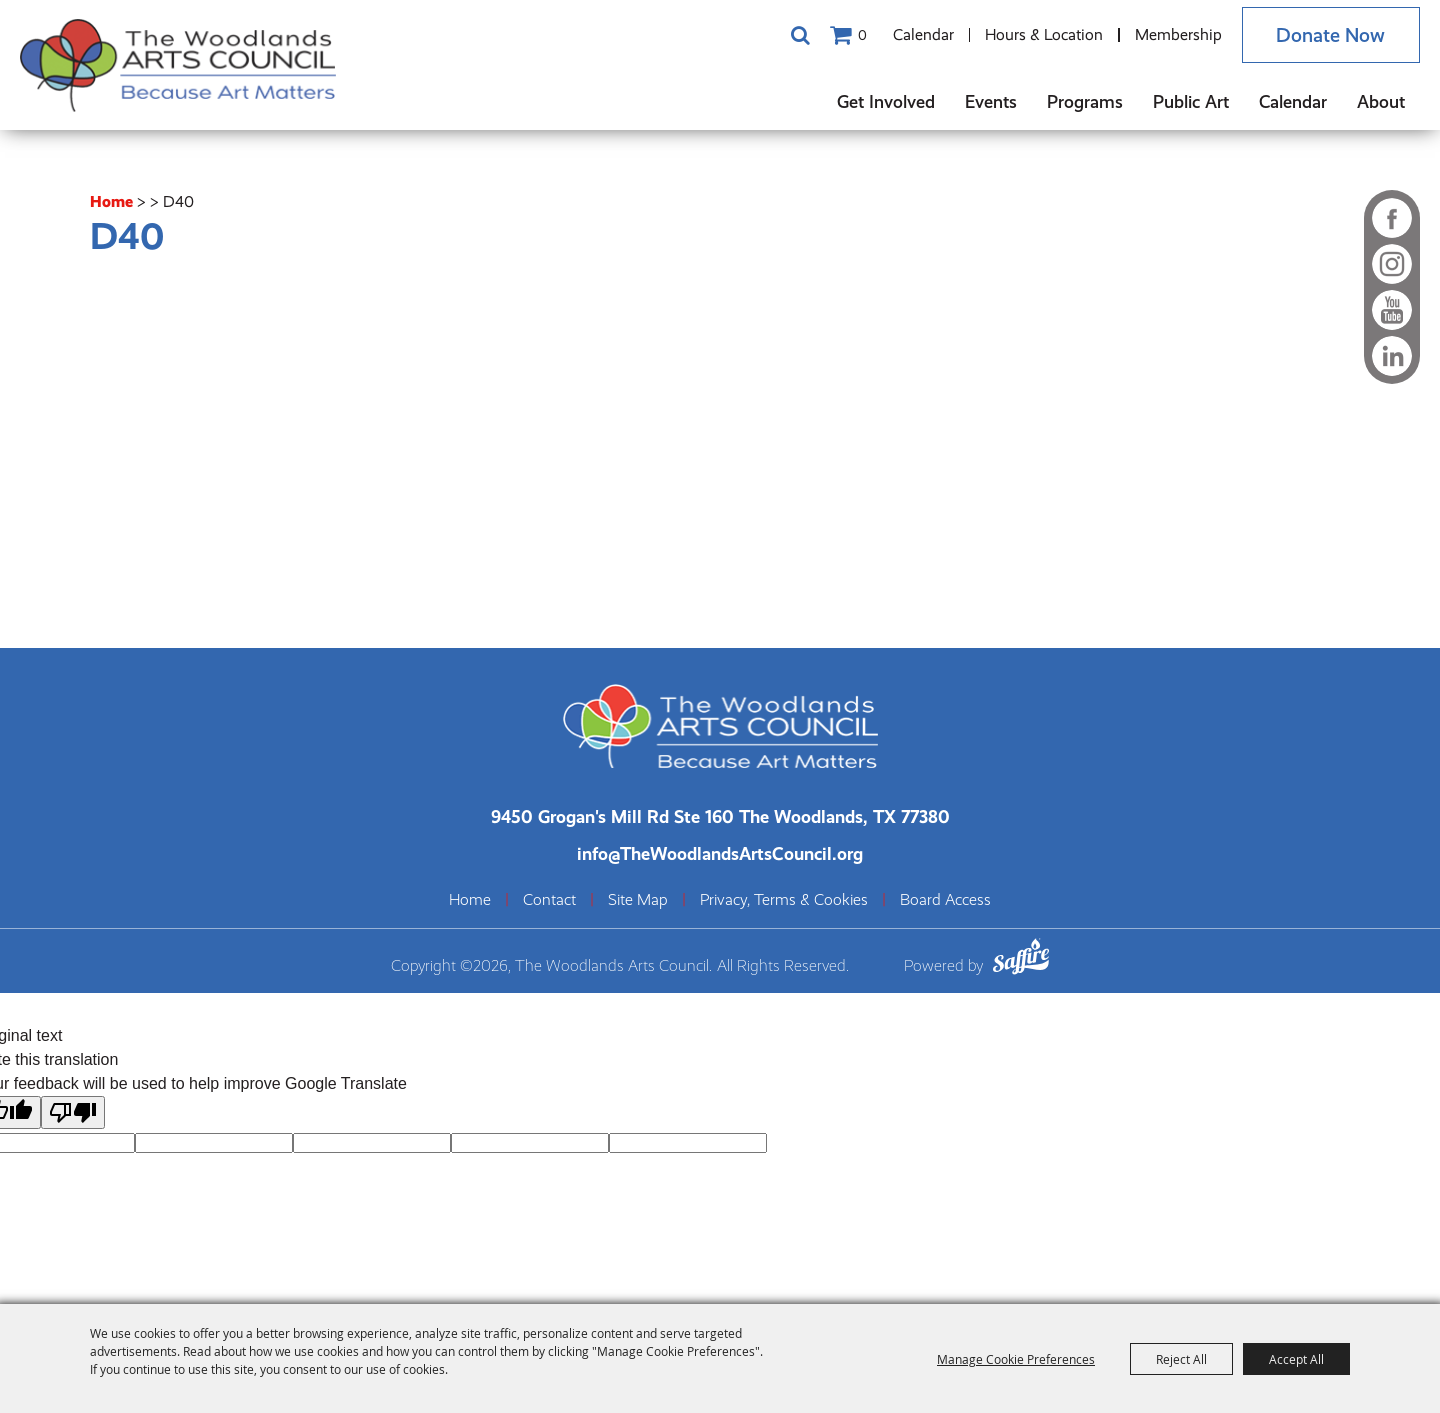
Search (800, 35)
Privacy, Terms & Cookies (784, 900)
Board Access (945, 900)
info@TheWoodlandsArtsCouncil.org (720, 853)
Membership (1177, 34)
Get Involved (886, 101)
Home (111, 201)
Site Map (638, 900)
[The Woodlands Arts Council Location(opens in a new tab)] (720, 816)
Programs (1085, 101)
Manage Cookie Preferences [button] (1016, 1359)
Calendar (922, 34)
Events (991, 101)
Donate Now (1330, 35)
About (1381, 101)
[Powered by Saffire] (1021, 959)
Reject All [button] (1181, 1359)
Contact (549, 900)
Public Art (1191, 101)
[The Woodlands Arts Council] (180, 65)
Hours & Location (1044, 34)
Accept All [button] (1296, 1359)
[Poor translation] (73, 1111)
